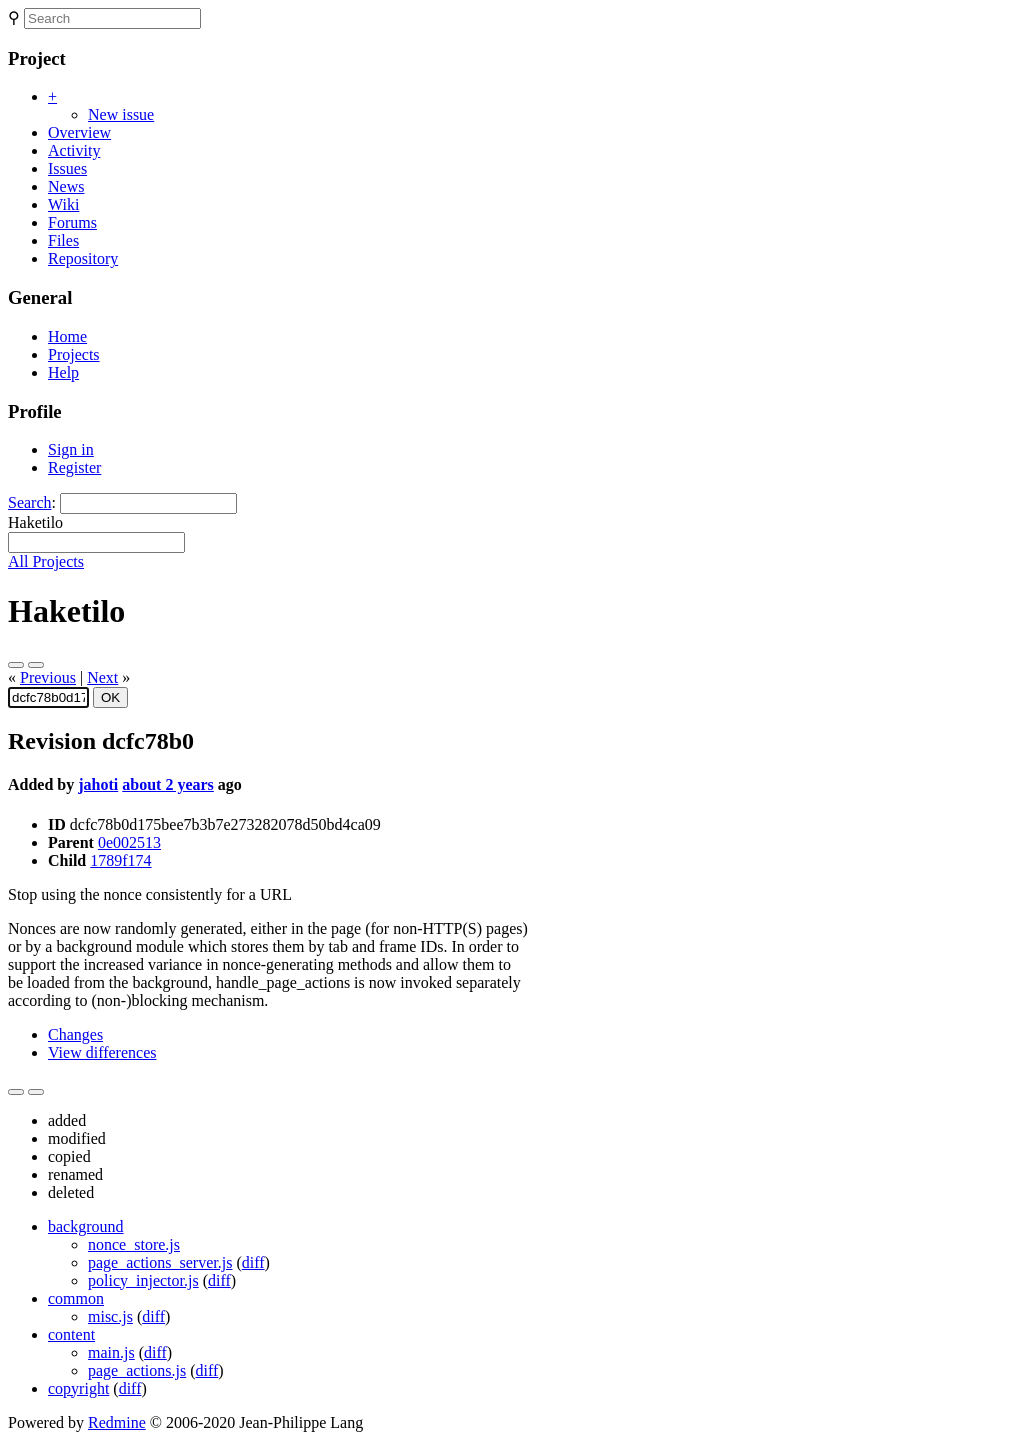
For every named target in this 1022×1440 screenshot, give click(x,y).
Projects (74, 354)
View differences (102, 1052)
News (66, 186)
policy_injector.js (143, 1280)
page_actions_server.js (160, 1262)
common (76, 1298)
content (71, 1334)
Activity (74, 150)
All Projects (46, 561)
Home (67, 336)
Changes (75, 1034)
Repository (83, 258)
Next (102, 677)
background (86, 1226)
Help (63, 372)
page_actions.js (137, 1370)
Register (74, 467)
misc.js (110, 1316)
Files (63, 240)
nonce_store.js (134, 1244)
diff (253, 1262)
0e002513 (129, 842)
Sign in (71, 449)
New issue (121, 114)
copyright (78, 1388)
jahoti (98, 784)
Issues (67, 168)
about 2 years (168, 784)
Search (30, 502)
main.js (111, 1352)
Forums (72, 222)
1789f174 (120, 860)
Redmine (117, 1422)
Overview (79, 132)
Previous (48, 677)
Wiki (63, 204)
